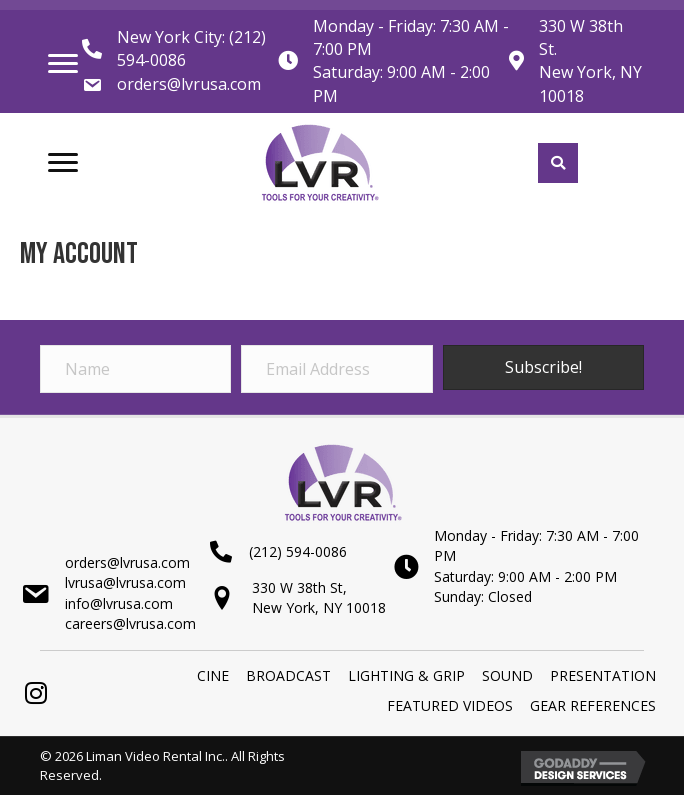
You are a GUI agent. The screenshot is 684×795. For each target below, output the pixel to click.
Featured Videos (450, 705)
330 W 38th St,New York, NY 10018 (319, 597)
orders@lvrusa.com (189, 84)
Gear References (593, 705)
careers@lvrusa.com (130, 623)
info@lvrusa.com (119, 603)
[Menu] (63, 64)
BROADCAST (288, 675)
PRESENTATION (603, 675)
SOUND (507, 675)
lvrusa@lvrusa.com (125, 582)
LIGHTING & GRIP (406, 675)
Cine (213, 675)
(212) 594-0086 (298, 551)
